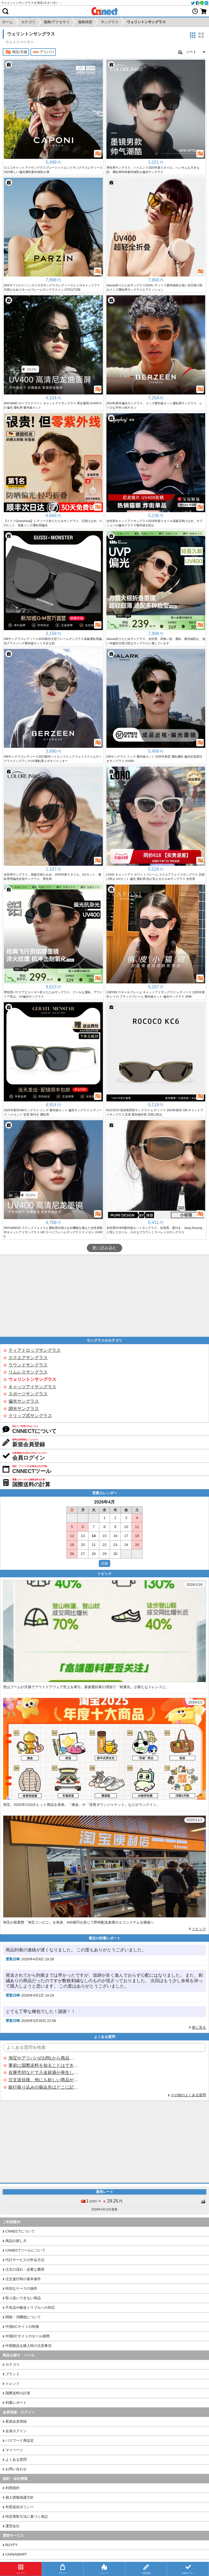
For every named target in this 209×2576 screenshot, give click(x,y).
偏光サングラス (23, 1401)
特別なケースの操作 (21, 2288)
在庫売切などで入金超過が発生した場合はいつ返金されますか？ (43, 2072)
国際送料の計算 (17, 2393)
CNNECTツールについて (25, 2250)
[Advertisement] (104, 1296)
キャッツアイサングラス (32, 1386)
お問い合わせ (16, 2469)
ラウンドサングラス (28, 1365)
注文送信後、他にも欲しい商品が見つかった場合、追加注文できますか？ (43, 2079)
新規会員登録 (16, 2421)
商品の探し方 (16, 2241)
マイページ (14, 2450)
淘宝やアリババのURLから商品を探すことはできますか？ (43, 2058)
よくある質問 (16, 2459)
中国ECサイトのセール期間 (27, 2336)
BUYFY (11, 2545)
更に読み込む (104, 1248)
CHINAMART (16, 2554)
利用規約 (12, 2488)
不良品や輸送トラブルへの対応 (30, 2307)
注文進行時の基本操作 (23, 2279)
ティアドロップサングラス (34, 1350)
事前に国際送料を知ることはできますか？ (43, 2065)
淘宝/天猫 (16, 52)
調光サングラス (23, 1408)
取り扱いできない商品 (23, 2298)
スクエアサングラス (28, 1357)
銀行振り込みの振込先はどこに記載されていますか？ (43, 2087)
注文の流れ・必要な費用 (24, 2269)
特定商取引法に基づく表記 (26, 2516)
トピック (199, 1929)
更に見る (199, 2027)
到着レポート (16, 2403)
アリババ (43, 52)
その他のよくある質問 (188, 2095)
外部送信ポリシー (19, 2507)
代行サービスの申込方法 (24, 2260)
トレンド (12, 2383)
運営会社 (12, 2526)
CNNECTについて (20, 2231)
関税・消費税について (23, 2317)
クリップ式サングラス (30, 1415)
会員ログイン (16, 2431)
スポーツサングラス (28, 1394)
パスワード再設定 (19, 2440)
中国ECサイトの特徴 (22, 2327)
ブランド (12, 2374)
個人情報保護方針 (19, 2497)
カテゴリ (12, 2364)
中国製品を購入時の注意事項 (28, 2346)
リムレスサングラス (28, 1372)
